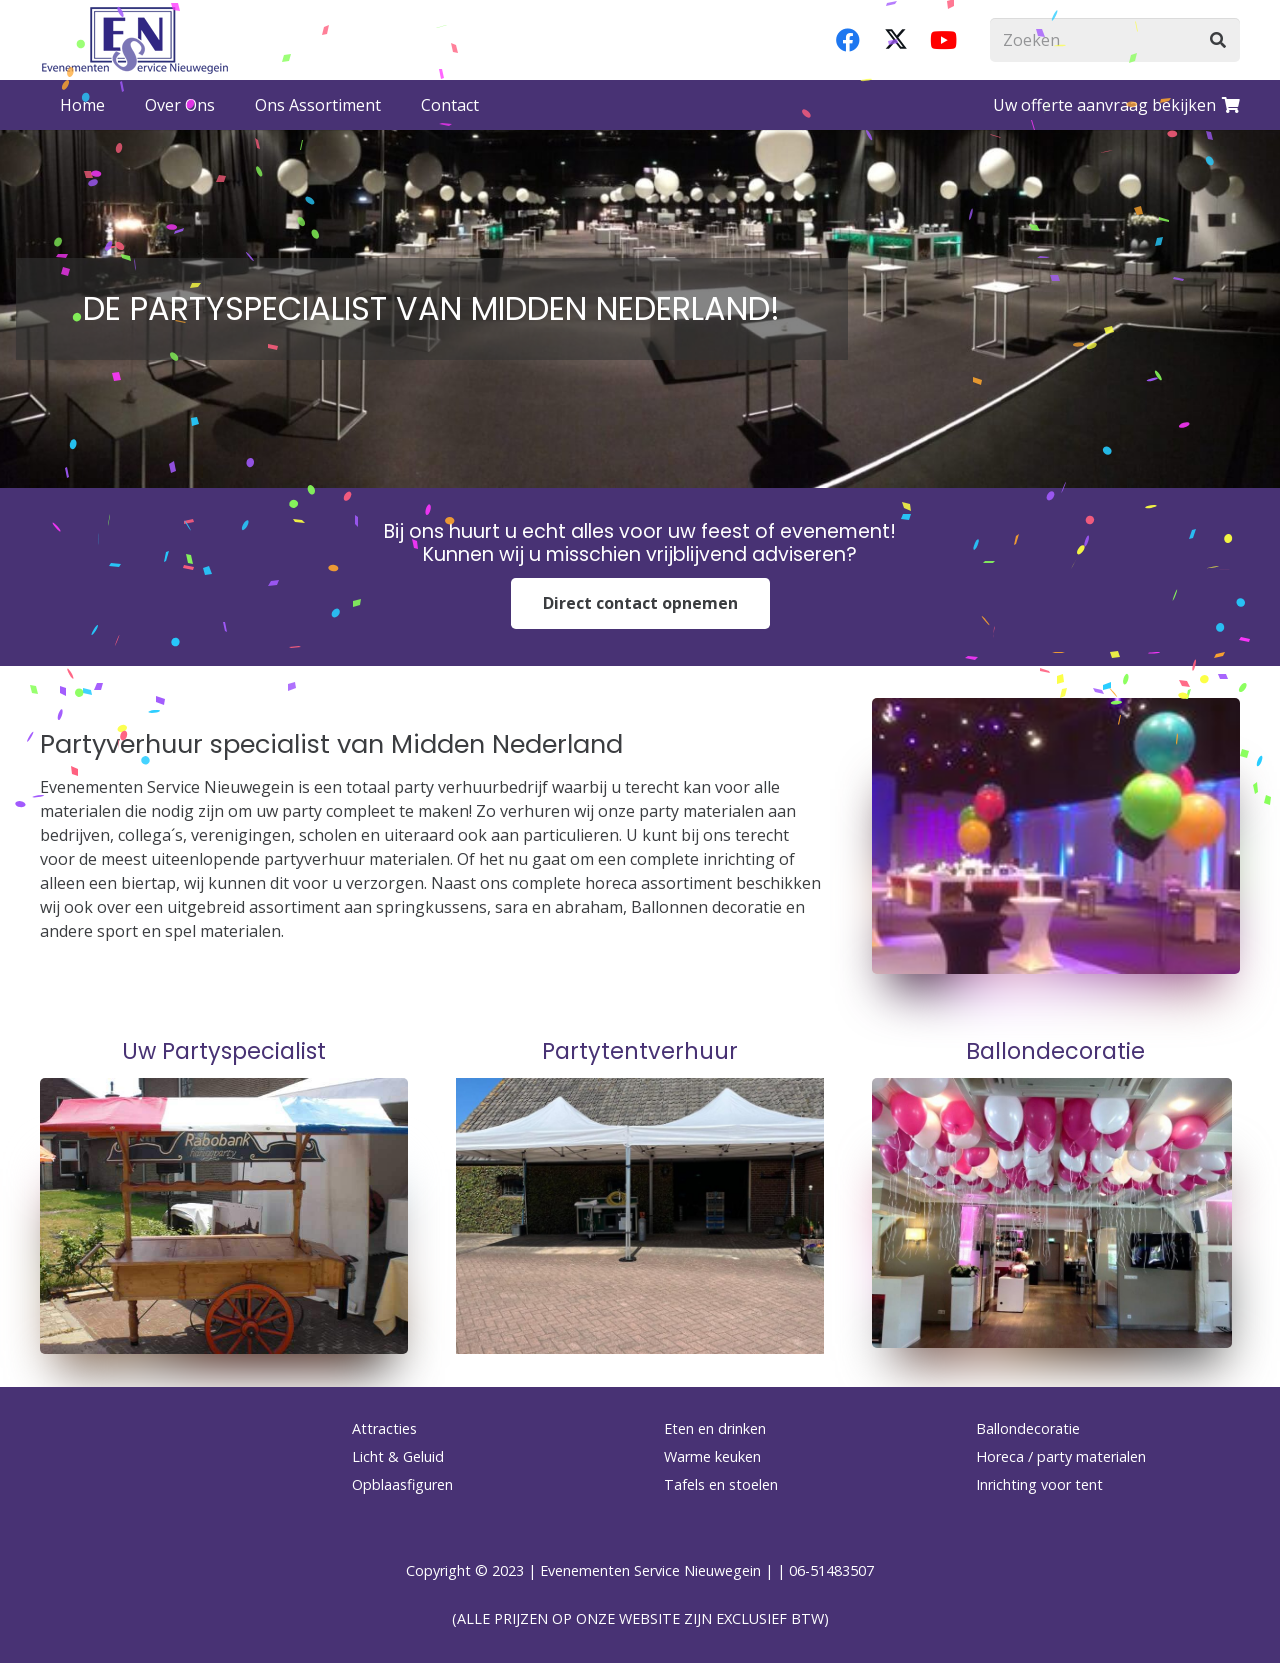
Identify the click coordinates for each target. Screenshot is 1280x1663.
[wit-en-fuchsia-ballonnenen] (1056, 1213)
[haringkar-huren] (224, 1216)
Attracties (384, 1428)
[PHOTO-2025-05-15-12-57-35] (640, 1216)
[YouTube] (944, 40)
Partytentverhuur (640, 1051)
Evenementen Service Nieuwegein (650, 1570)
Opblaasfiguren (402, 1484)
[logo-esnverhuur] (135, 40)
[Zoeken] (1115, 40)
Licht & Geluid (398, 1456)
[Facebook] (848, 40)
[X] (896, 40)
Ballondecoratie (1055, 1051)
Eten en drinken (715, 1428)
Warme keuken (712, 1456)
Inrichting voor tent (1039, 1484)
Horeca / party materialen (1061, 1456)
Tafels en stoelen (721, 1484)
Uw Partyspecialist (224, 1051)
